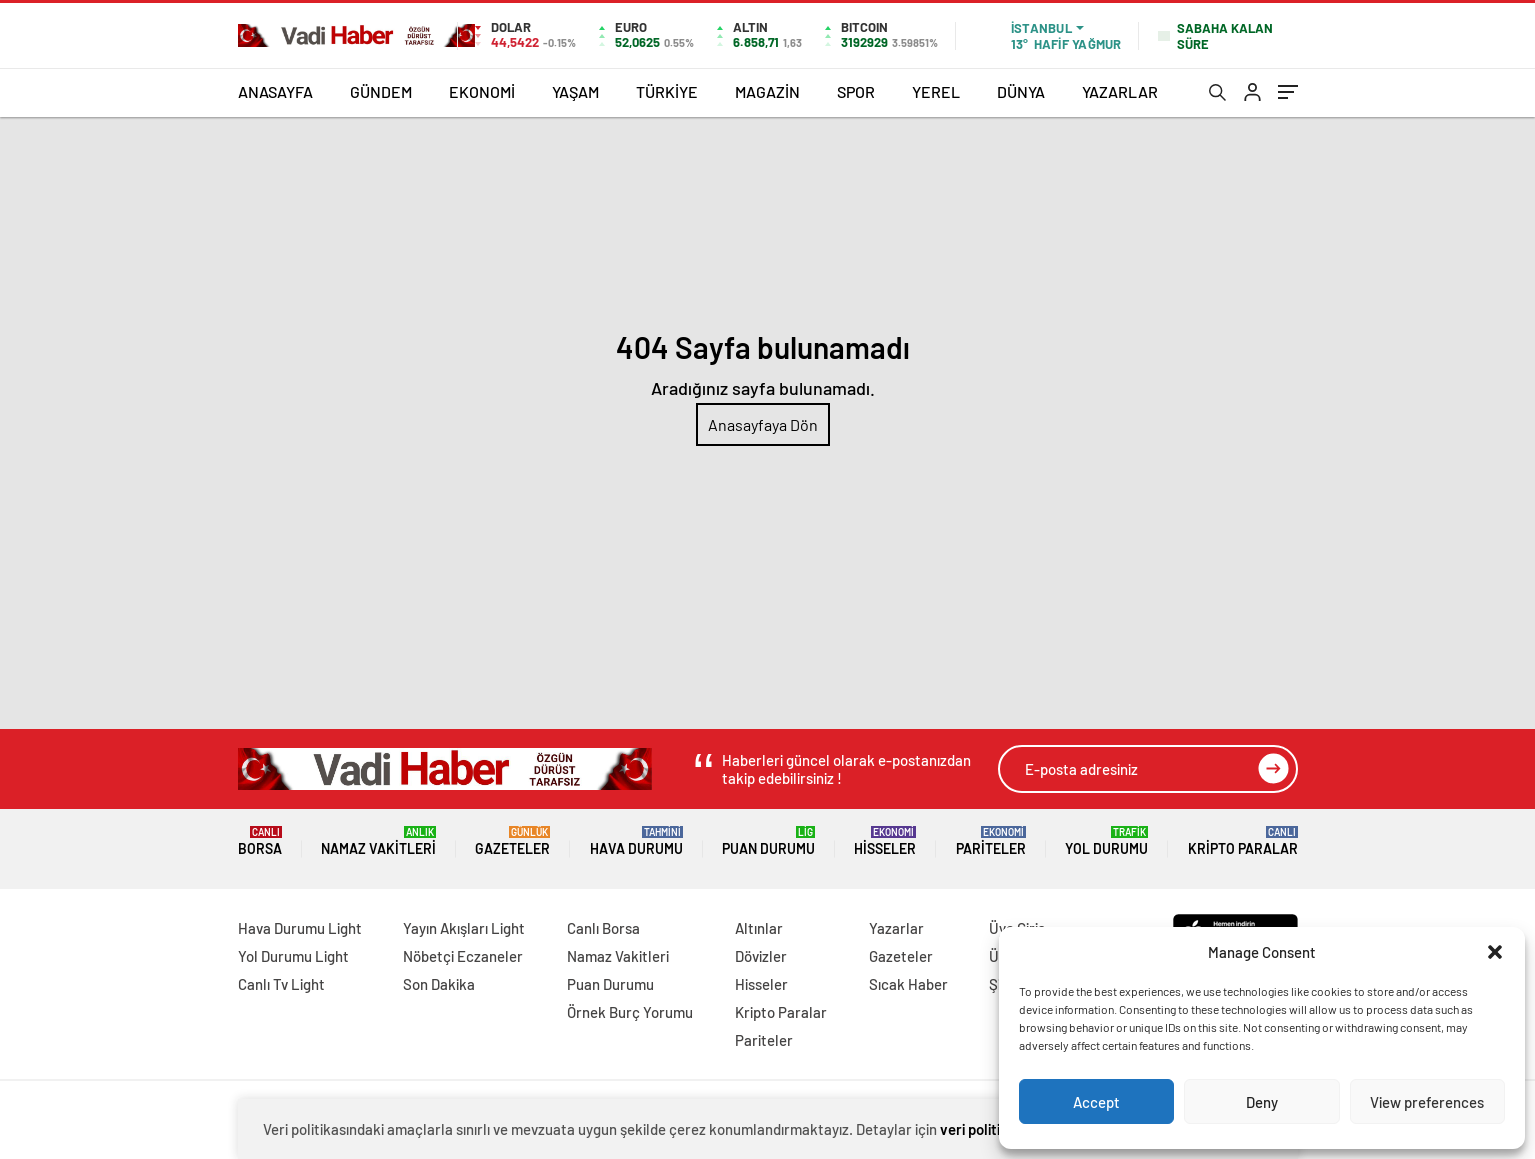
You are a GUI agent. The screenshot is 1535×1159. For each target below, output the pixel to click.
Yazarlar (896, 928)
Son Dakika (439, 984)
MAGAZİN (767, 91)
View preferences (1427, 1102)
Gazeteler (512, 841)
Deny (1262, 1102)
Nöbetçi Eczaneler (463, 956)
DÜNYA (1021, 91)
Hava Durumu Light (300, 928)
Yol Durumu (1106, 841)
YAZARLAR (1120, 91)
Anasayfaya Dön (763, 424)
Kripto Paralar (1243, 841)
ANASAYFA (275, 91)
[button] (1495, 952)
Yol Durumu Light (293, 956)
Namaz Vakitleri (378, 841)
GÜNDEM (381, 91)
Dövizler (761, 956)
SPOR (856, 91)
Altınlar (759, 928)
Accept (1096, 1102)
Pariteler (991, 841)
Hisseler (885, 841)
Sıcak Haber (908, 984)
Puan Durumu (768, 841)
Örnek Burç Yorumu (630, 1012)
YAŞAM (575, 91)
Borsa (260, 841)
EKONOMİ (482, 91)
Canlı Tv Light (281, 984)
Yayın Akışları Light (464, 928)
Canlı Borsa (603, 928)
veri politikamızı (990, 1129)
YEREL (936, 91)
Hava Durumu (636, 841)
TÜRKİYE (667, 91)
